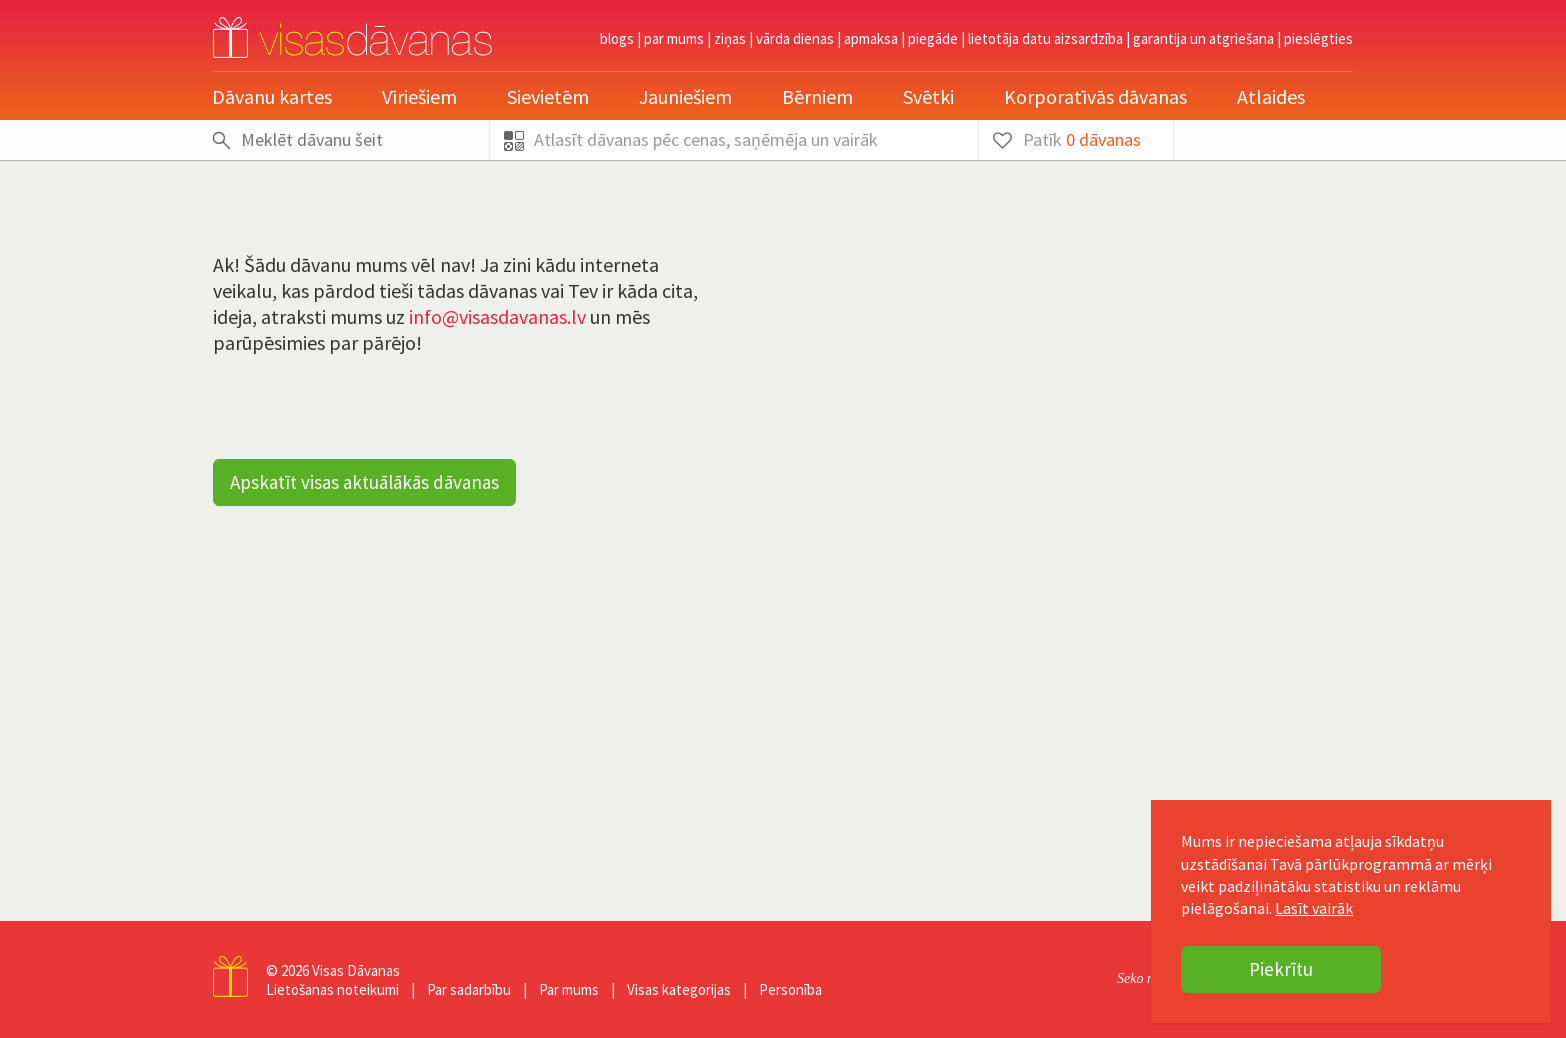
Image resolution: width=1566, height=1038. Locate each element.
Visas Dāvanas (356, 970)
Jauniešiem (685, 96)
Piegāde (933, 38)
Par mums (674, 38)
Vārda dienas (795, 38)
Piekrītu (1281, 969)
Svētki (928, 96)
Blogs (617, 38)
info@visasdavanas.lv (497, 316)
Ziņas (730, 38)
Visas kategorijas (679, 989)
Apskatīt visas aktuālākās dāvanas (364, 482)
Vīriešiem (419, 96)
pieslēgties (1318, 38)
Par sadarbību (469, 989)
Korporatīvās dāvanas (1095, 96)
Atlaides (1271, 96)
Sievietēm (548, 96)
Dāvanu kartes (272, 96)
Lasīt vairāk (1314, 908)
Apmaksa (871, 38)
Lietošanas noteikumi (332, 989)
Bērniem (817, 96)
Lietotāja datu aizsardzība (1045, 38)
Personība (790, 989)
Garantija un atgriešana (1203, 38)
